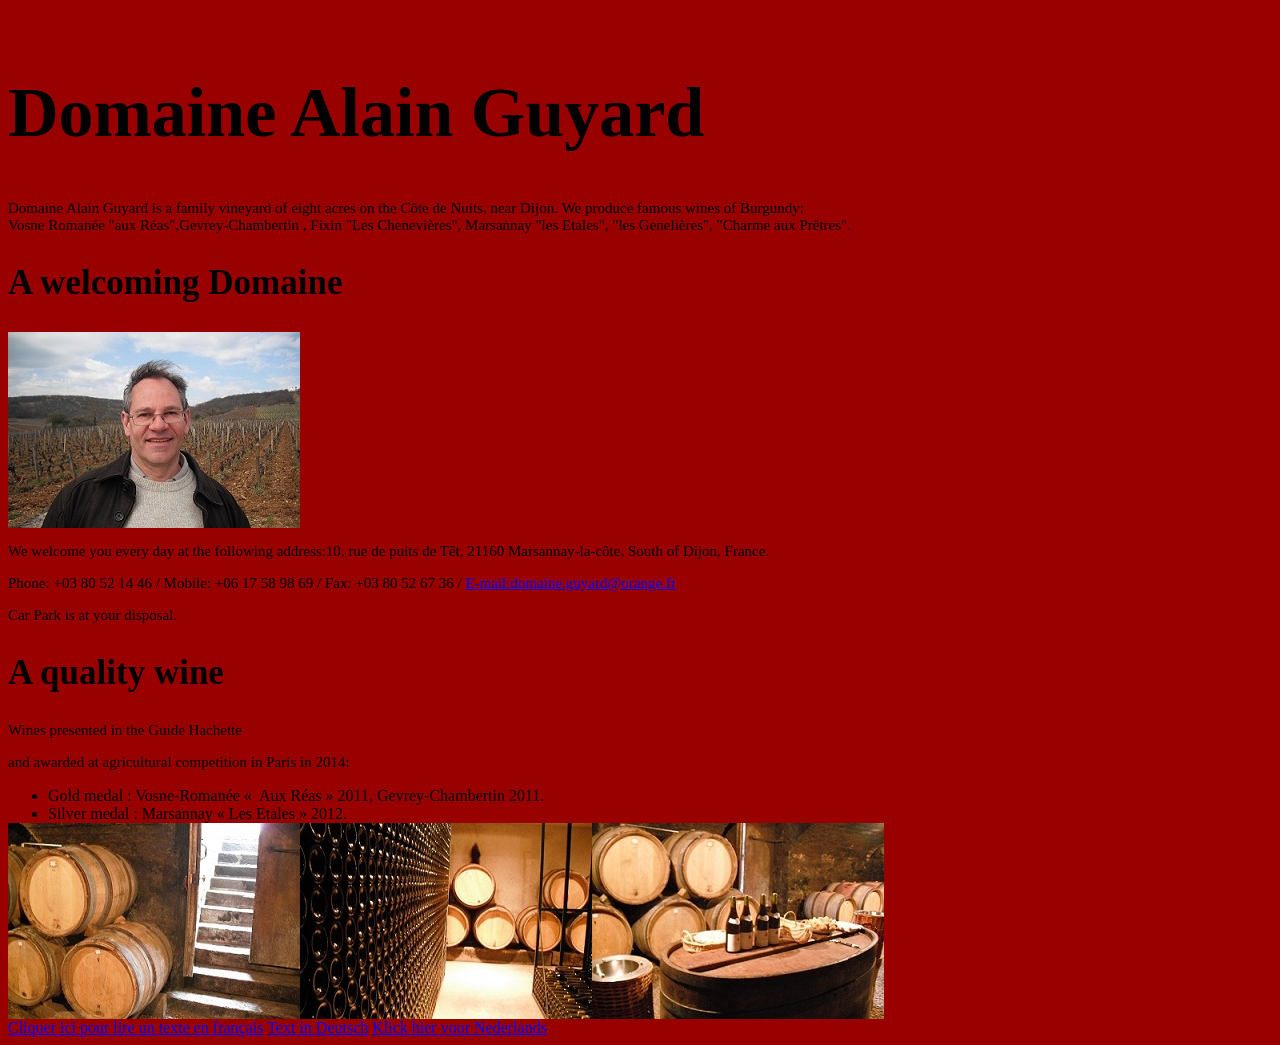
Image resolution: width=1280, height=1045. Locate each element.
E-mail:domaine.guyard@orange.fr (570, 583)
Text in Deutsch (317, 1027)
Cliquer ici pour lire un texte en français (135, 1027)
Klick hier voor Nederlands (459, 1027)
